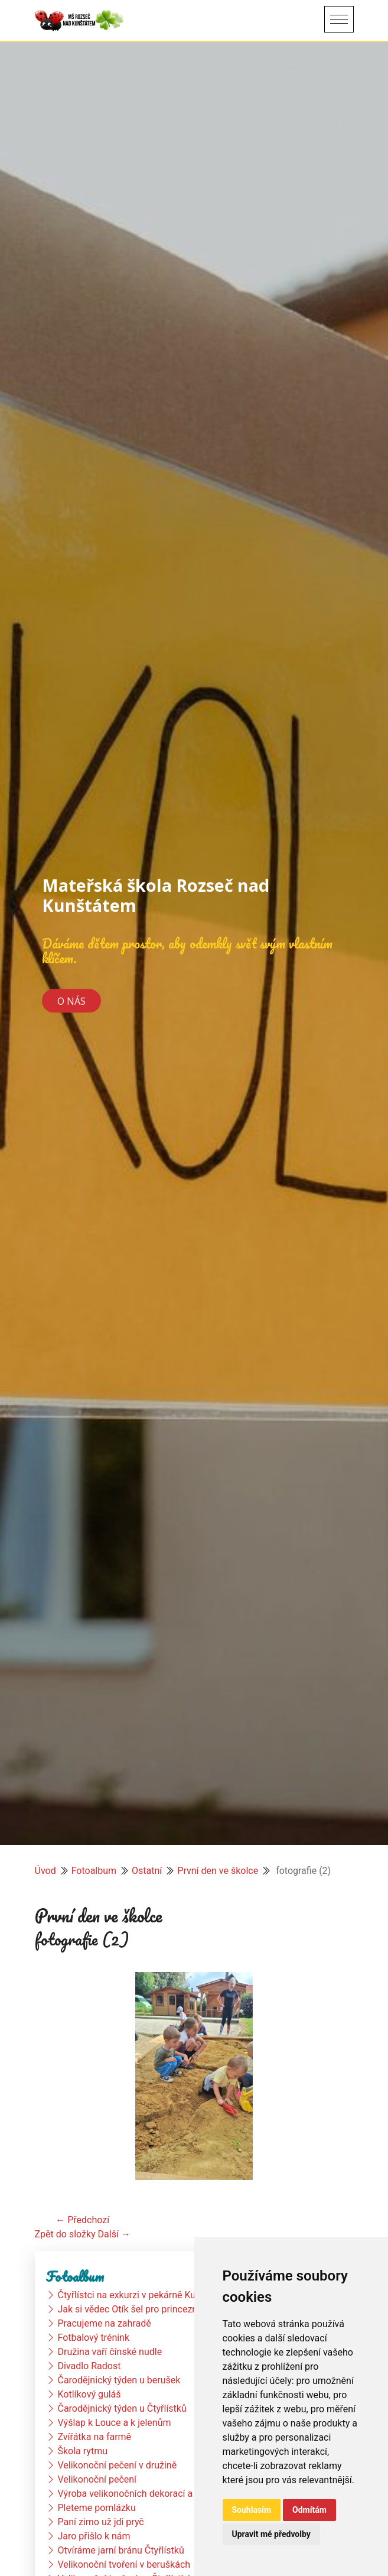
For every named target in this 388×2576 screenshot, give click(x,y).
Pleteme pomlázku (96, 2507)
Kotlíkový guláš (88, 2394)
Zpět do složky (65, 2234)
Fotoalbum (93, 1870)
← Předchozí (82, 2220)
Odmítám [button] (309, 2510)
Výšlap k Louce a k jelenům (114, 2422)
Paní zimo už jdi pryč (100, 2522)
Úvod (45, 1870)
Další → (114, 2234)
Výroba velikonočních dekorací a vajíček (140, 2493)
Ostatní (147, 1870)
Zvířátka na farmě (94, 2436)
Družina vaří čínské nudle (109, 2351)
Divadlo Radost (88, 2366)
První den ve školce (217, 1870)
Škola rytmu (82, 2451)
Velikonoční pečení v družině (117, 2465)
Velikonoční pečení (96, 2479)
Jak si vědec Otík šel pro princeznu (130, 2309)
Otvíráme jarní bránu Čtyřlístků (120, 2550)
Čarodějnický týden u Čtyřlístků (121, 2408)
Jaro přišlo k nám (93, 2536)
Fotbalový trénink (93, 2337)
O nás (71, 1000)
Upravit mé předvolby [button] (271, 2534)
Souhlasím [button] (252, 2510)
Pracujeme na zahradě (104, 2323)
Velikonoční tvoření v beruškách (123, 2564)
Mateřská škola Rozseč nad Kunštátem (155, 895)
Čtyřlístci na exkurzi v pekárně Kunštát (137, 2295)
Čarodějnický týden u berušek (118, 2380)
